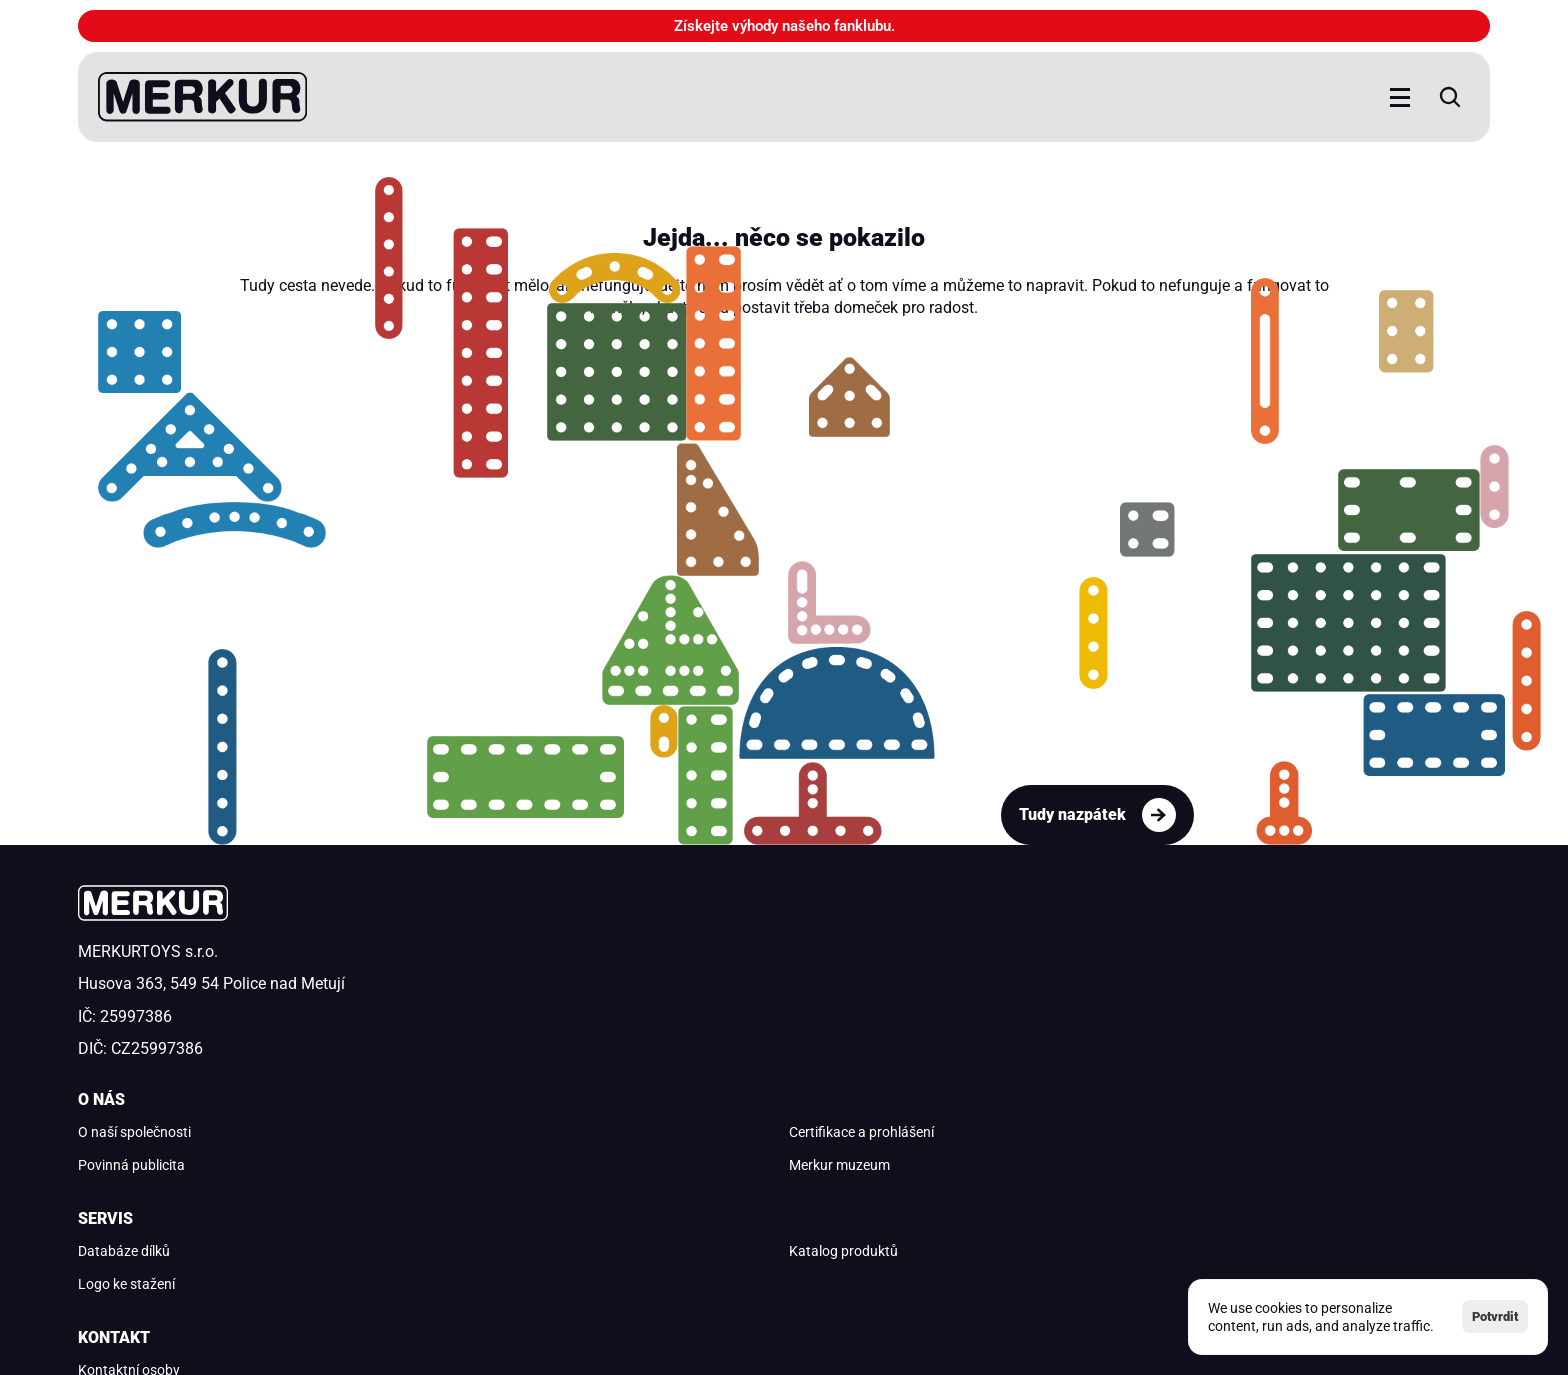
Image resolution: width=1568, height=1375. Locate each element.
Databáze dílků (845, 967)
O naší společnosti (495, 967)
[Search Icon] (1309, 97)
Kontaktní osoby (1210, 967)
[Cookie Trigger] (308, 1245)
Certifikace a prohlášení (511, 1000)
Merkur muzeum (489, 1066)
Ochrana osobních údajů (154, 1244)
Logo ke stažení (847, 1033)
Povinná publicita (492, 1033)
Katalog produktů (853, 1000)
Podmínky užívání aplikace (467, 1244)
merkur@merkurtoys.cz (1232, 1000)
